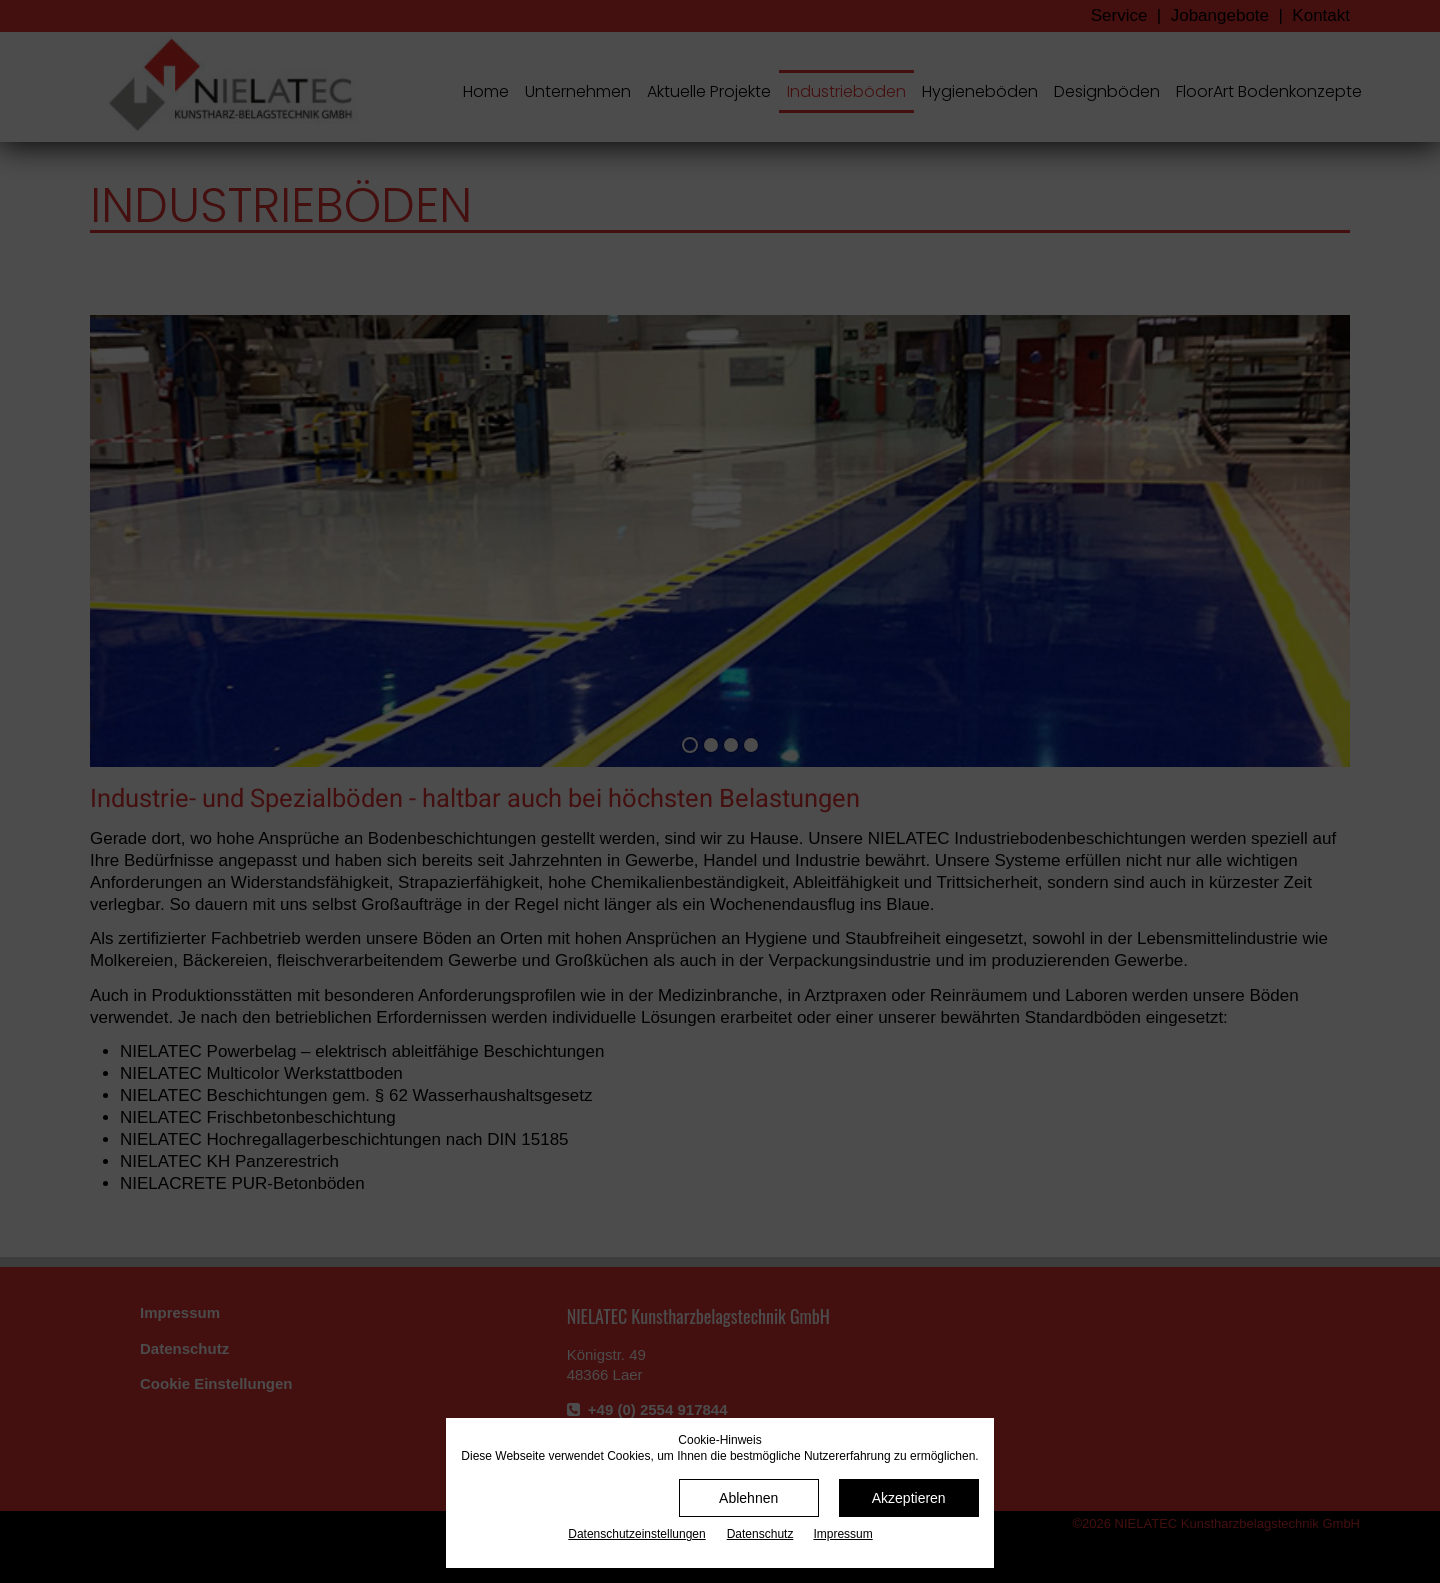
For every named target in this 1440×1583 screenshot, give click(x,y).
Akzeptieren (909, 1498)
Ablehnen (748, 1498)
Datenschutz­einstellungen (636, 1534)
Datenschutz (760, 1534)
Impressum (842, 1534)
